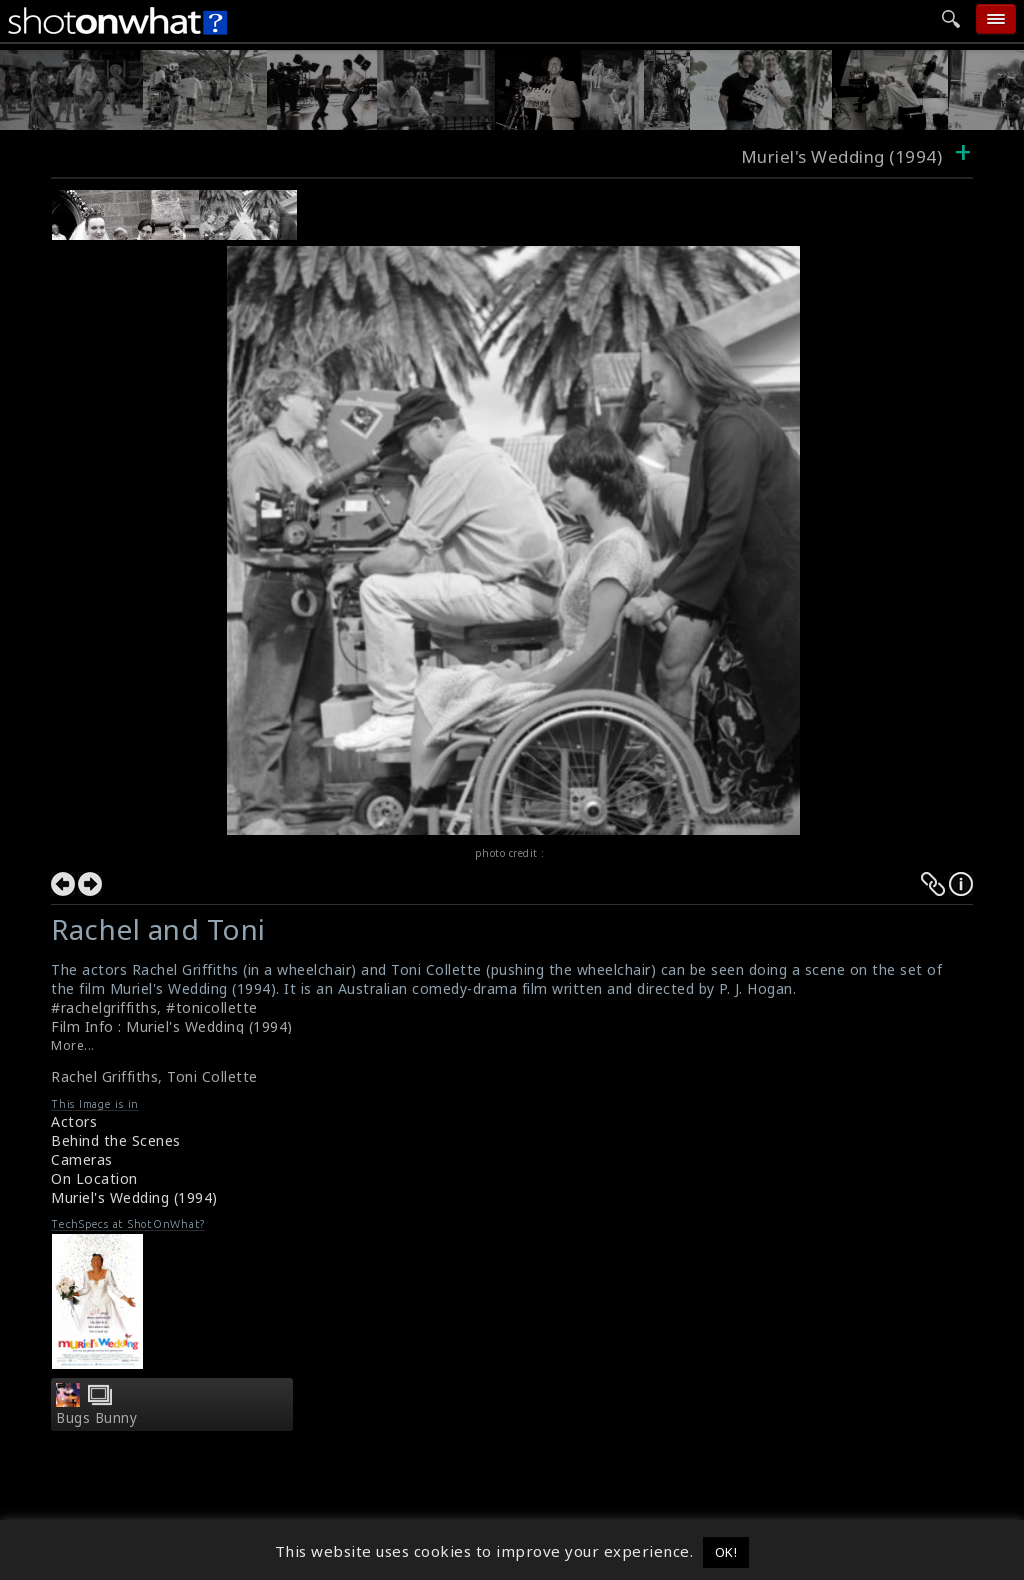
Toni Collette (212, 1076)
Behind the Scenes (116, 1140)
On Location (94, 1178)
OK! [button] (726, 1552)
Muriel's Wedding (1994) (134, 1197)
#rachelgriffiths (104, 1007)
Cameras (82, 1159)
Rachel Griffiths (104, 1076)
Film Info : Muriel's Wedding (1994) (172, 1026)
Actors (74, 1121)
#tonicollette (212, 1007)
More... (73, 1045)
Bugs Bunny (96, 1418)
